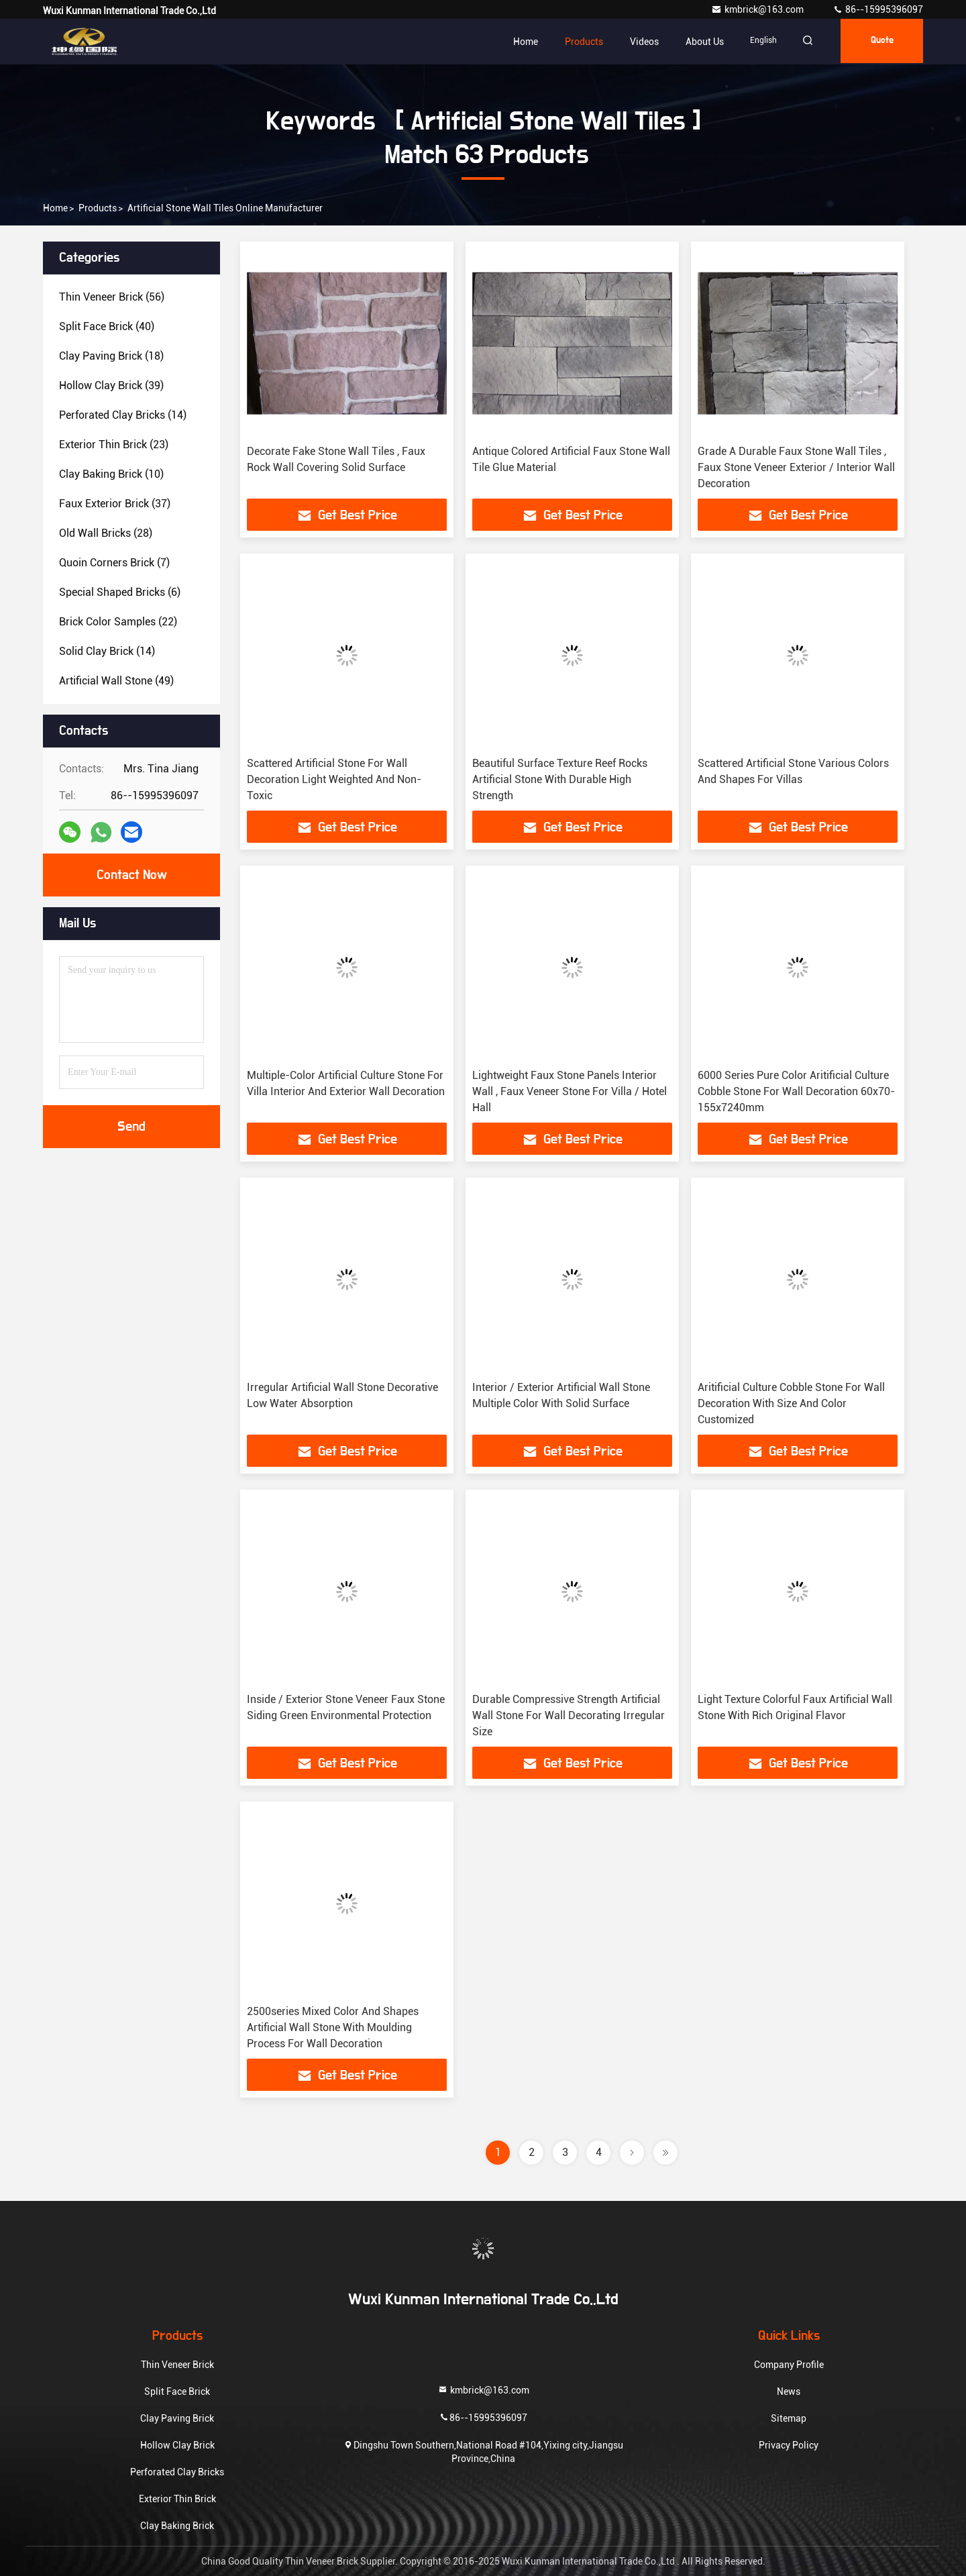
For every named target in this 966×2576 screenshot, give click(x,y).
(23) (113, 444)
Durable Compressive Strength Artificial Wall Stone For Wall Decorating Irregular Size (568, 1715)
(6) (119, 592)
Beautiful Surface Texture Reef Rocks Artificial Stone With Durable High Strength (559, 779)
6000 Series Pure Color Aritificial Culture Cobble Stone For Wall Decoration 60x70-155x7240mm (796, 1091)
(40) (106, 326)
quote (879, 41)
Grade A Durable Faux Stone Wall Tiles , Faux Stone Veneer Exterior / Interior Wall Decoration (796, 467)
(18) (111, 356)
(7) (114, 562)
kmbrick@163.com (758, 9)
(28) (105, 533)
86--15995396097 (878, 9)
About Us (696, 41)
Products (575, 41)
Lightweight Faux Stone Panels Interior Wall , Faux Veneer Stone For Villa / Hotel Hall (569, 1091)
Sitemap (788, 2418)
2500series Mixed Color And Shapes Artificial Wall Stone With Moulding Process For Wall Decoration (333, 2027)
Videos (635, 41)
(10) (111, 474)
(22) (118, 621)
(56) (111, 297)
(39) (111, 385)
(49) (116, 680)
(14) (122, 415)
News (788, 2391)
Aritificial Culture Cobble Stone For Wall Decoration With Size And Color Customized (791, 1403)
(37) (114, 503)
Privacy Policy (788, 2445)
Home (516, 41)
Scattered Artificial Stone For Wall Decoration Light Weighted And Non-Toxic (334, 779)
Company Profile (789, 2364)
